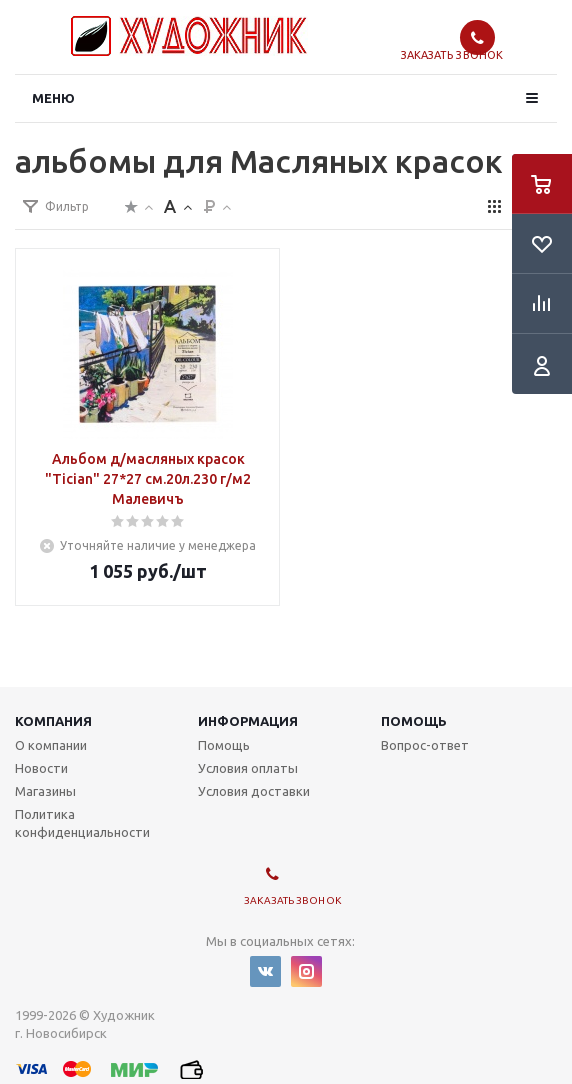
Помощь (414, 721)
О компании (51, 745)
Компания (53, 721)
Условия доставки (254, 791)
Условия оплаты (248, 768)
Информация (248, 721)
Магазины (45, 791)
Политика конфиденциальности (82, 823)
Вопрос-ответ (425, 745)
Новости (41, 768)
